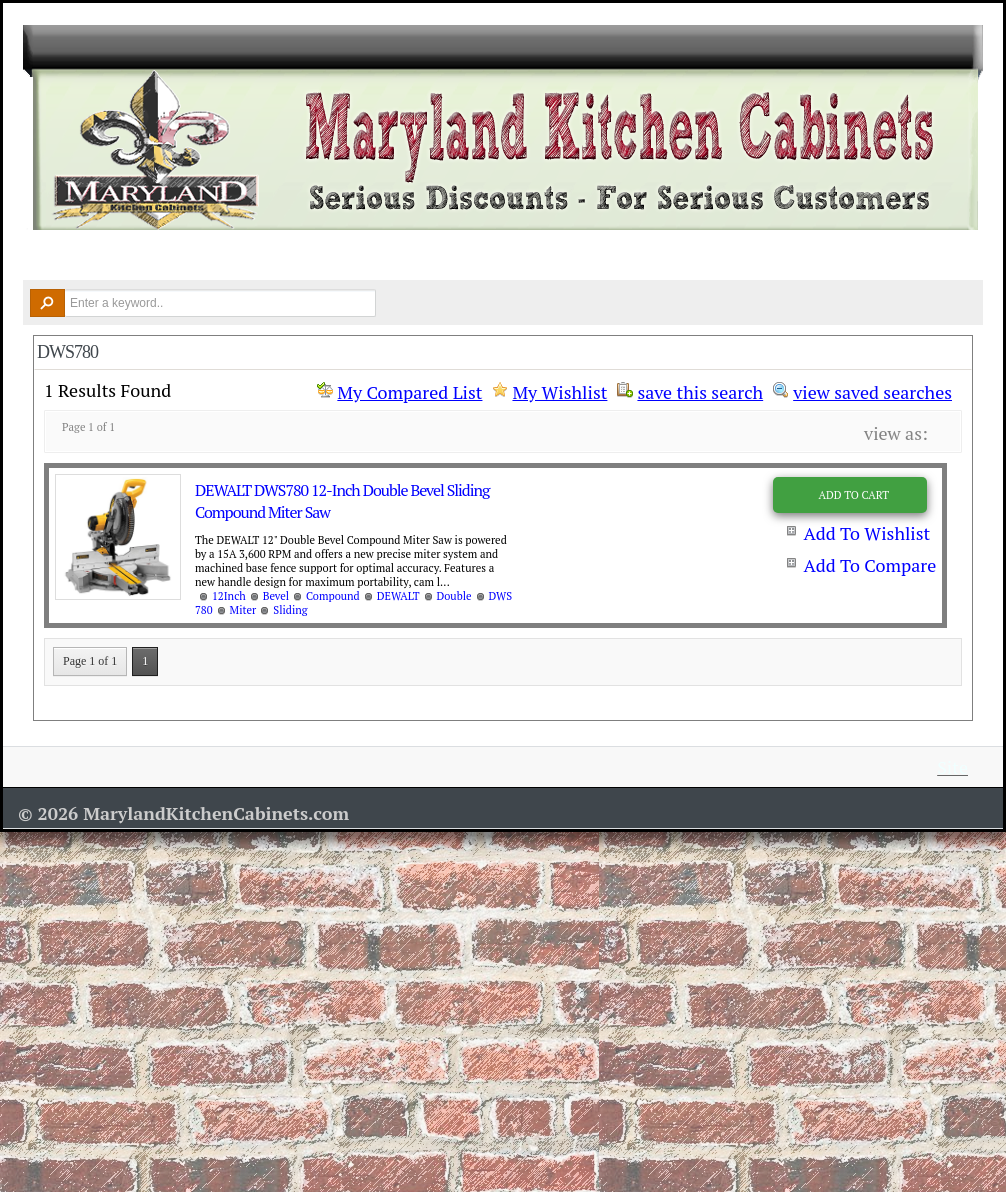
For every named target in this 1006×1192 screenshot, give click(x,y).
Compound (333, 596)
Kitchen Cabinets (167, 256)
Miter (243, 610)
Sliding (290, 610)
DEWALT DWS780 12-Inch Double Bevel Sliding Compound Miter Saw (342, 501)
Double (454, 596)
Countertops (311, 256)
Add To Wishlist (866, 533)
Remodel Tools (577, 256)
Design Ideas (441, 256)
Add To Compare (869, 565)
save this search (700, 390)
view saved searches (872, 390)
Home (53, 256)
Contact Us (844, 256)
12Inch (229, 596)
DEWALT (398, 596)
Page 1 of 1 (90, 661)
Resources (713, 256)
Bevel (276, 596)
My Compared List (409, 392)
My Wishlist (559, 392)
